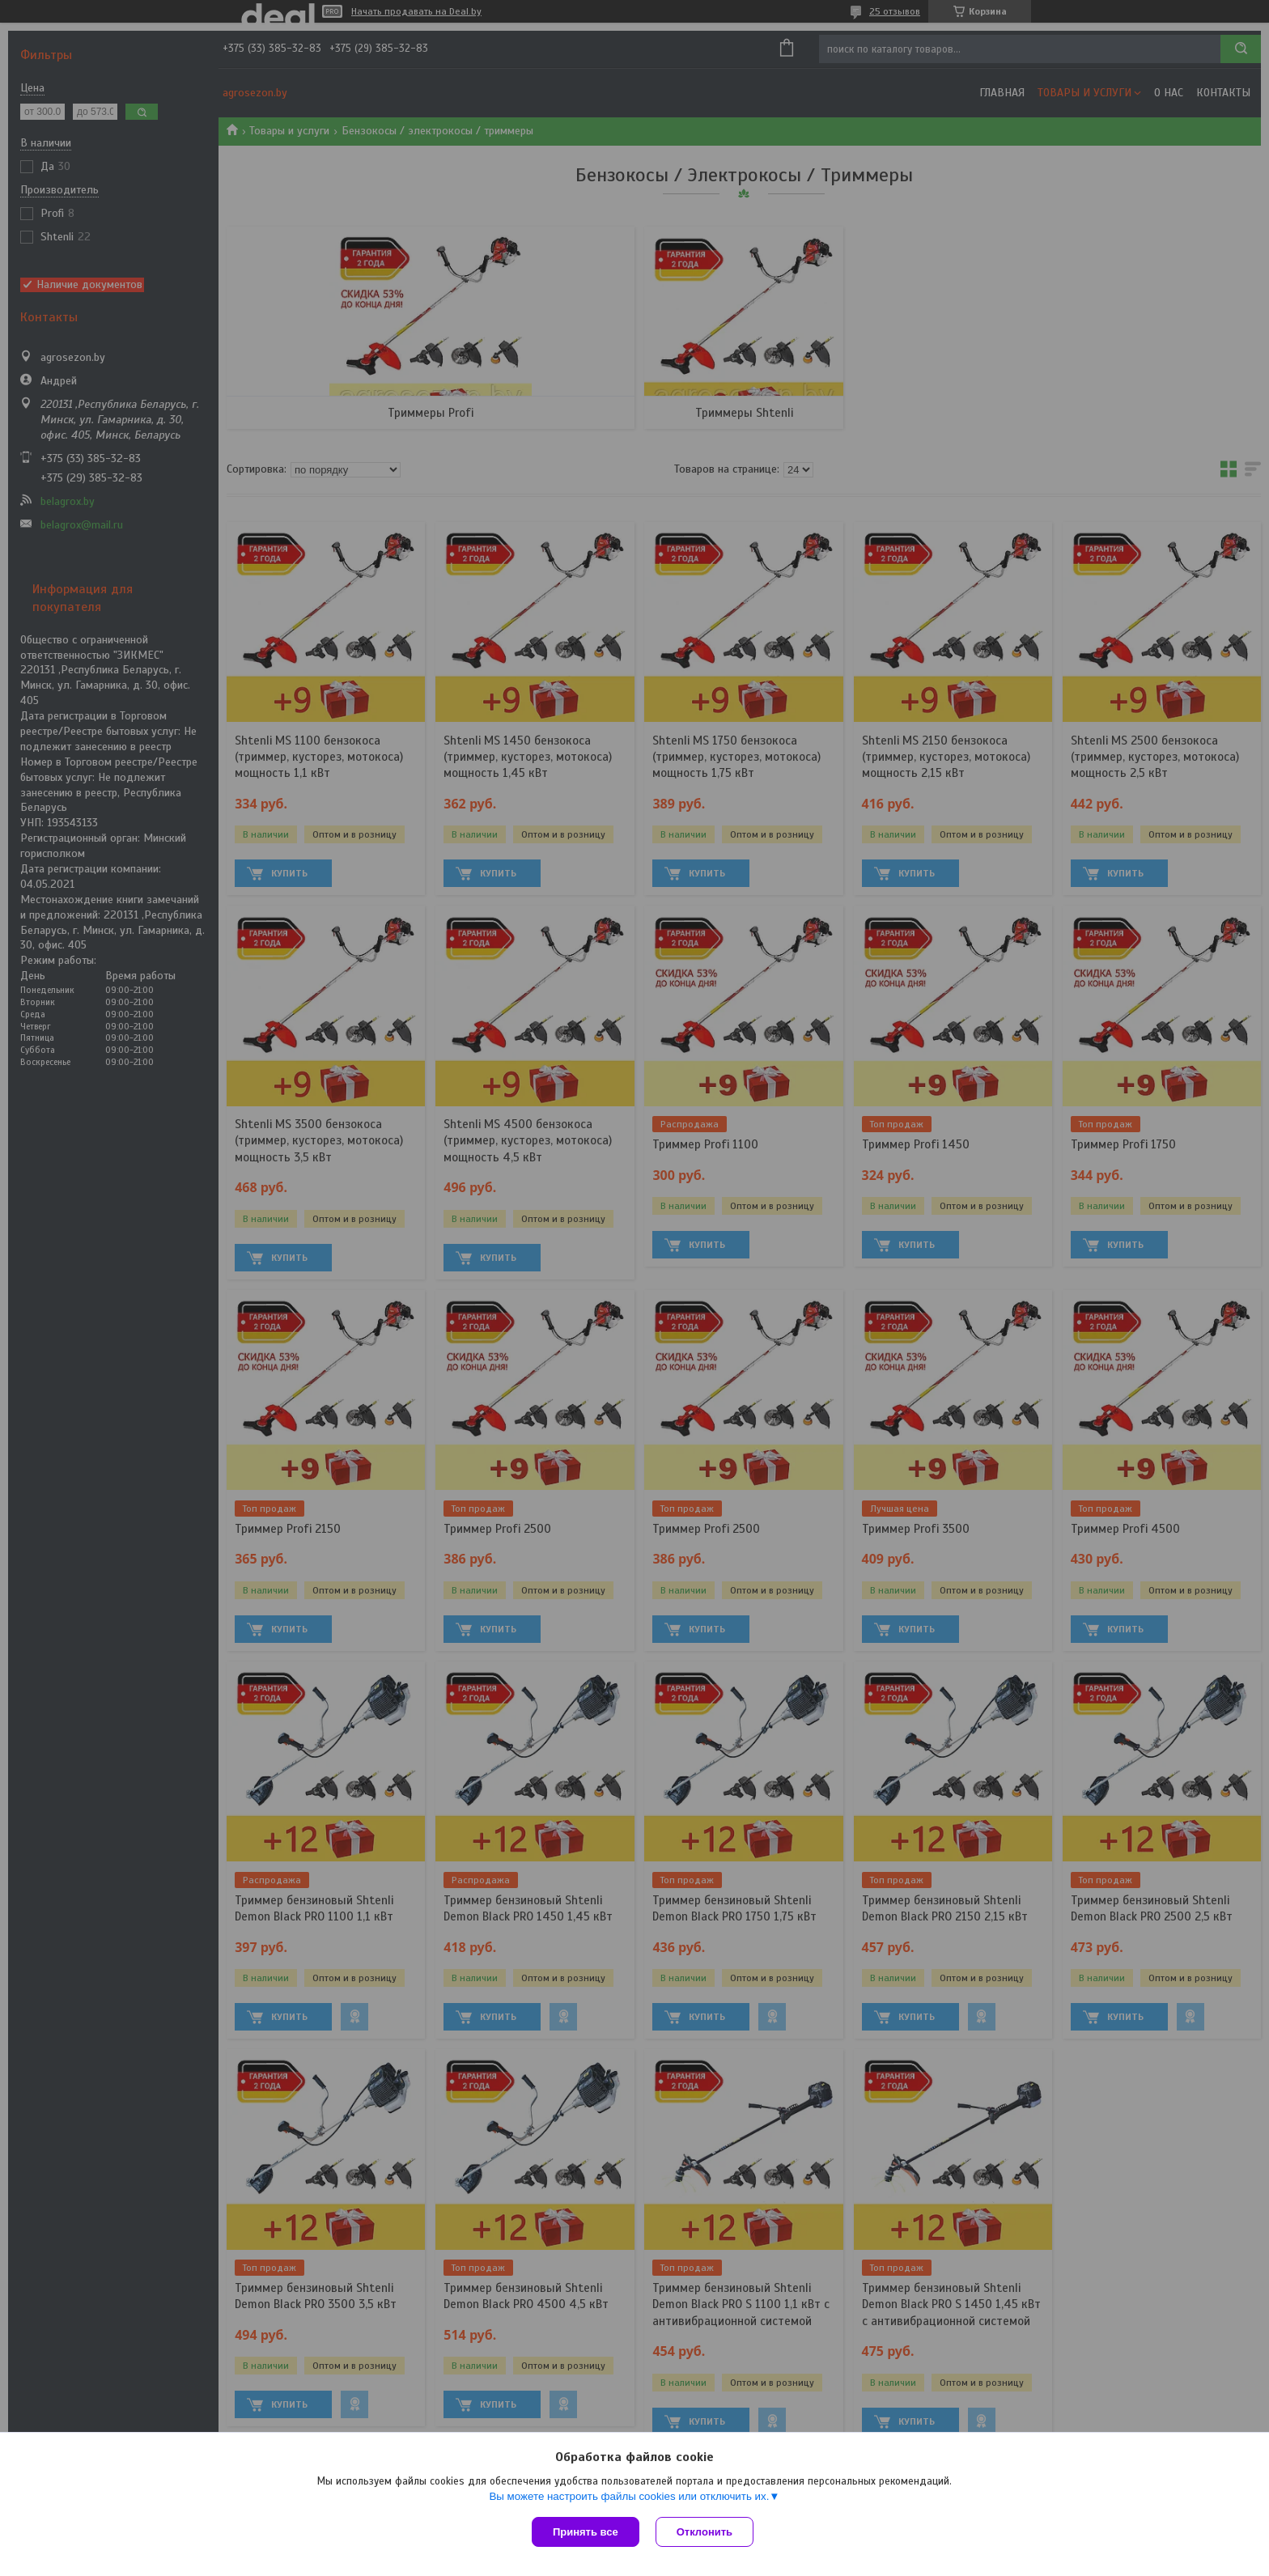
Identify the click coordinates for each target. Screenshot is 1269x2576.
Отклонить (704, 2532)
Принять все (585, 2532)
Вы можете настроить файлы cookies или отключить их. (629, 2496)
